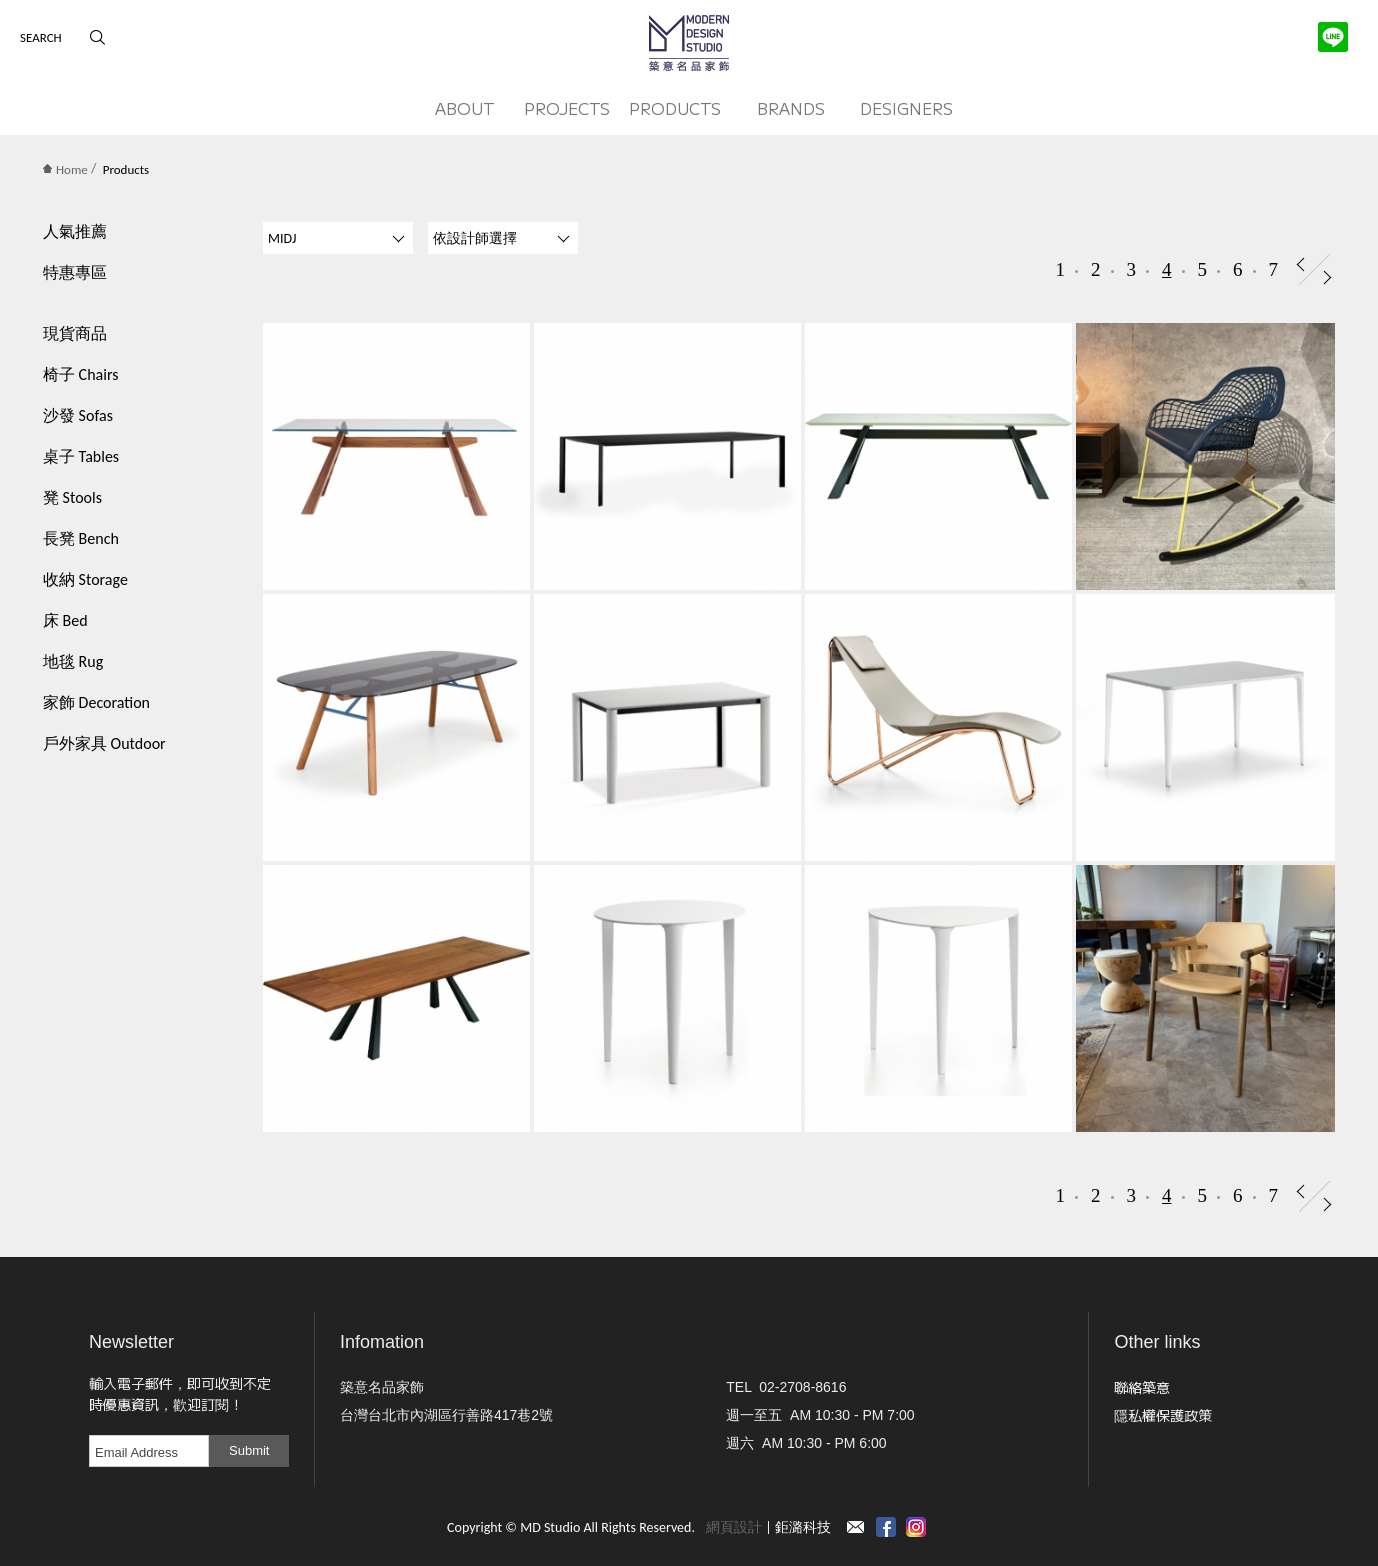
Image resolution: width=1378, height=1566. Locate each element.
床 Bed (65, 620)
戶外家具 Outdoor (104, 743)
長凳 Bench (81, 538)
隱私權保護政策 (1163, 1415)
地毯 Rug (73, 661)
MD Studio (689, 43)
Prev (1300, 264)
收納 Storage (85, 579)
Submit (249, 1450)
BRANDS (791, 108)
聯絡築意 (1142, 1387)
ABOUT (465, 108)
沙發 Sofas (78, 415)
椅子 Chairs (80, 374)
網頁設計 (734, 1527)
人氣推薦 (75, 231)
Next (1327, 277)
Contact (856, 1527)
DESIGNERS (906, 108)
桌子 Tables (81, 456)
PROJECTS (567, 108)
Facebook (886, 1527)
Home (65, 169)
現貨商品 (75, 333)
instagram (916, 1527)
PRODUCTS (675, 108)
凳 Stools (72, 497)
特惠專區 (75, 272)
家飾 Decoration (96, 702)
